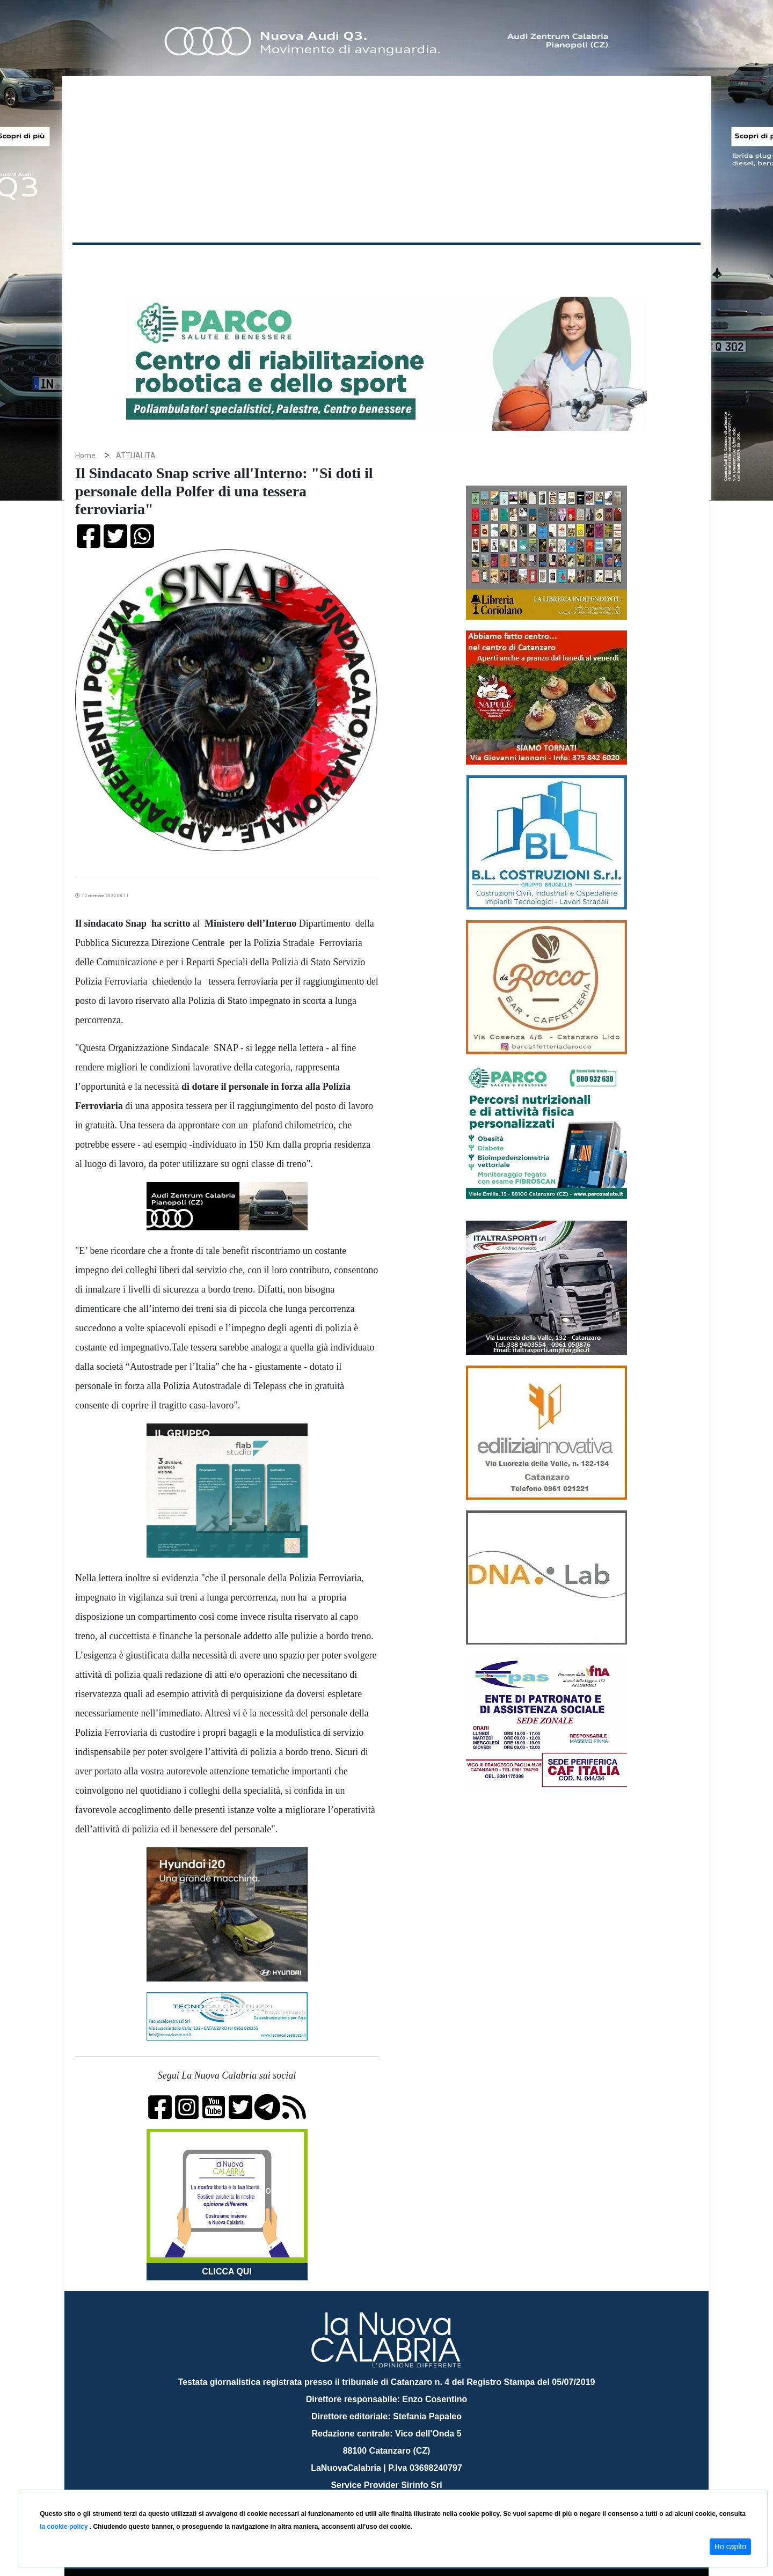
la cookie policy (65, 2526)
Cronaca (184, 262)
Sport (388, 262)
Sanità (262, 262)
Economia (347, 262)
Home (99, 260)
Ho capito (730, 2546)
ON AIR (659, 264)
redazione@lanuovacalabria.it (409, 2485)
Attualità (301, 262)
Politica (225, 262)
